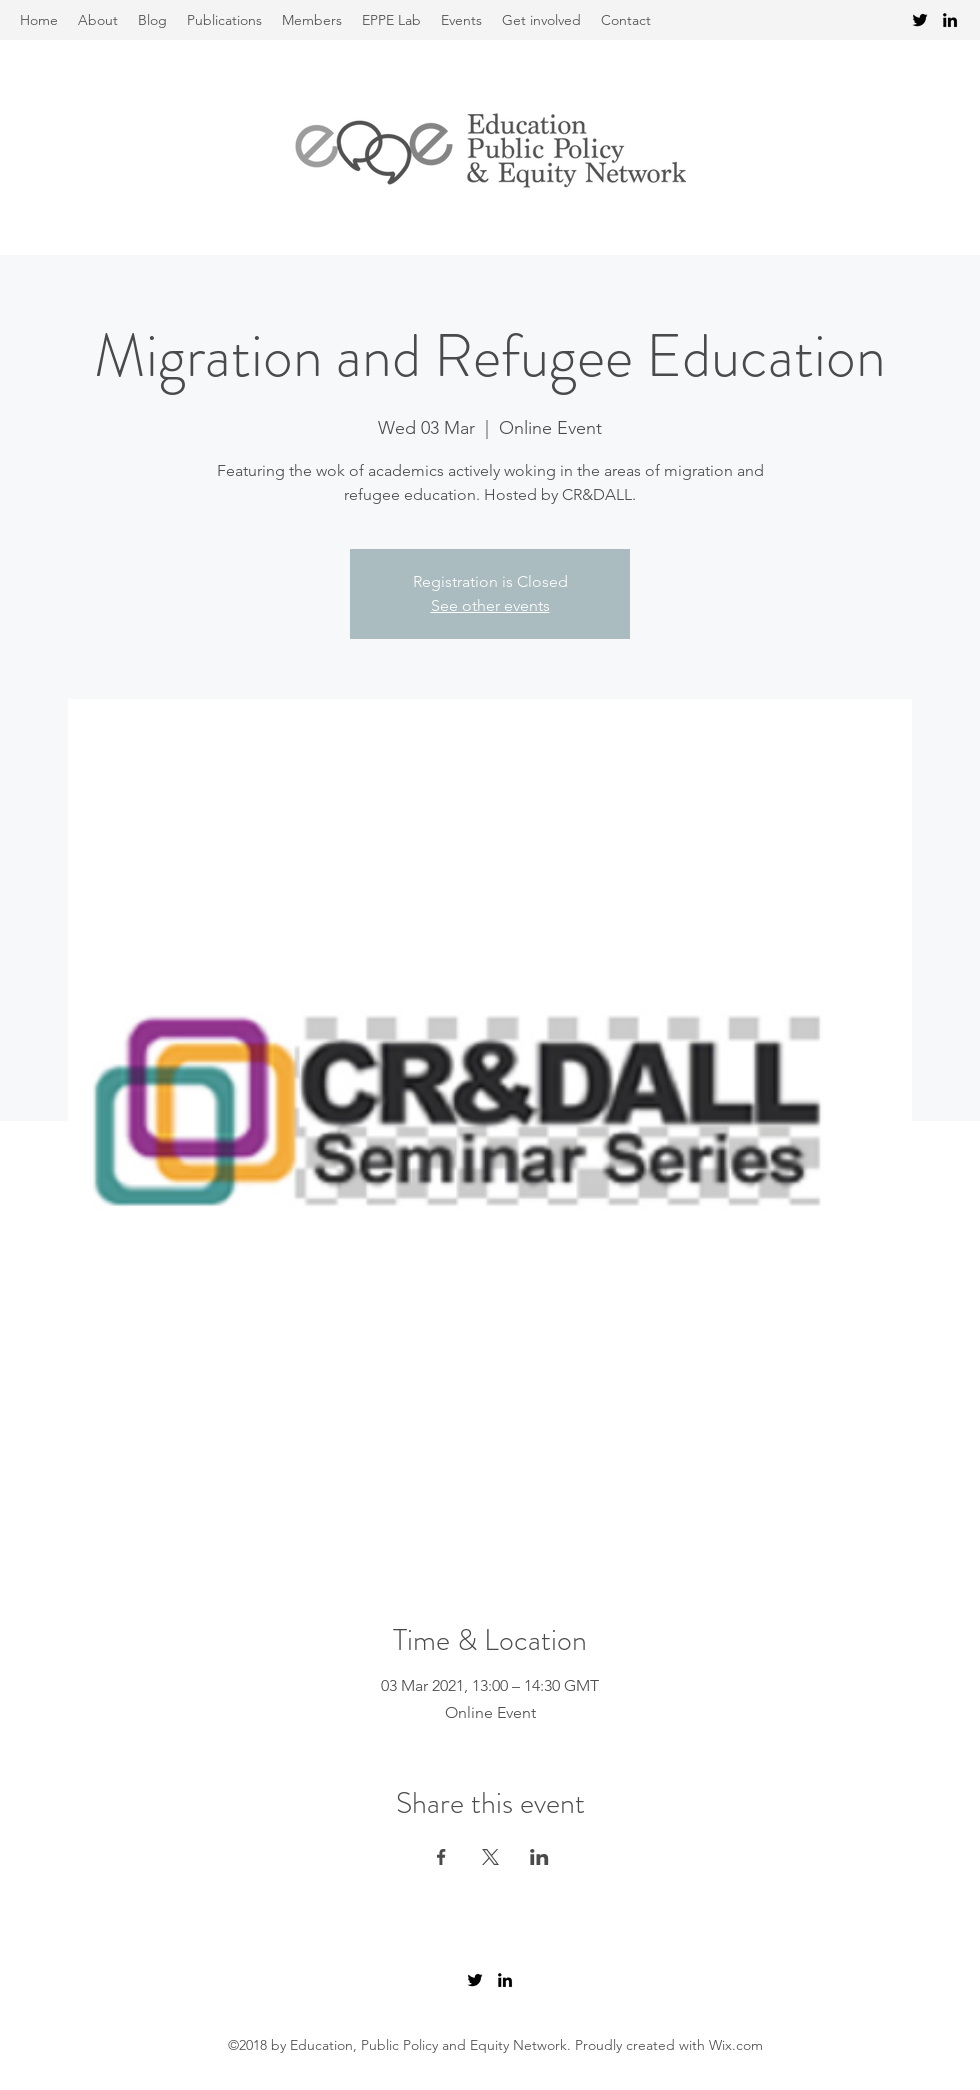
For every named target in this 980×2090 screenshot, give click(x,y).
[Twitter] (920, 20)
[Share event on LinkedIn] (539, 1857)
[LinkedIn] (950, 20)
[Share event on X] (490, 1857)
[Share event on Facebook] (441, 1857)
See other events (490, 605)
